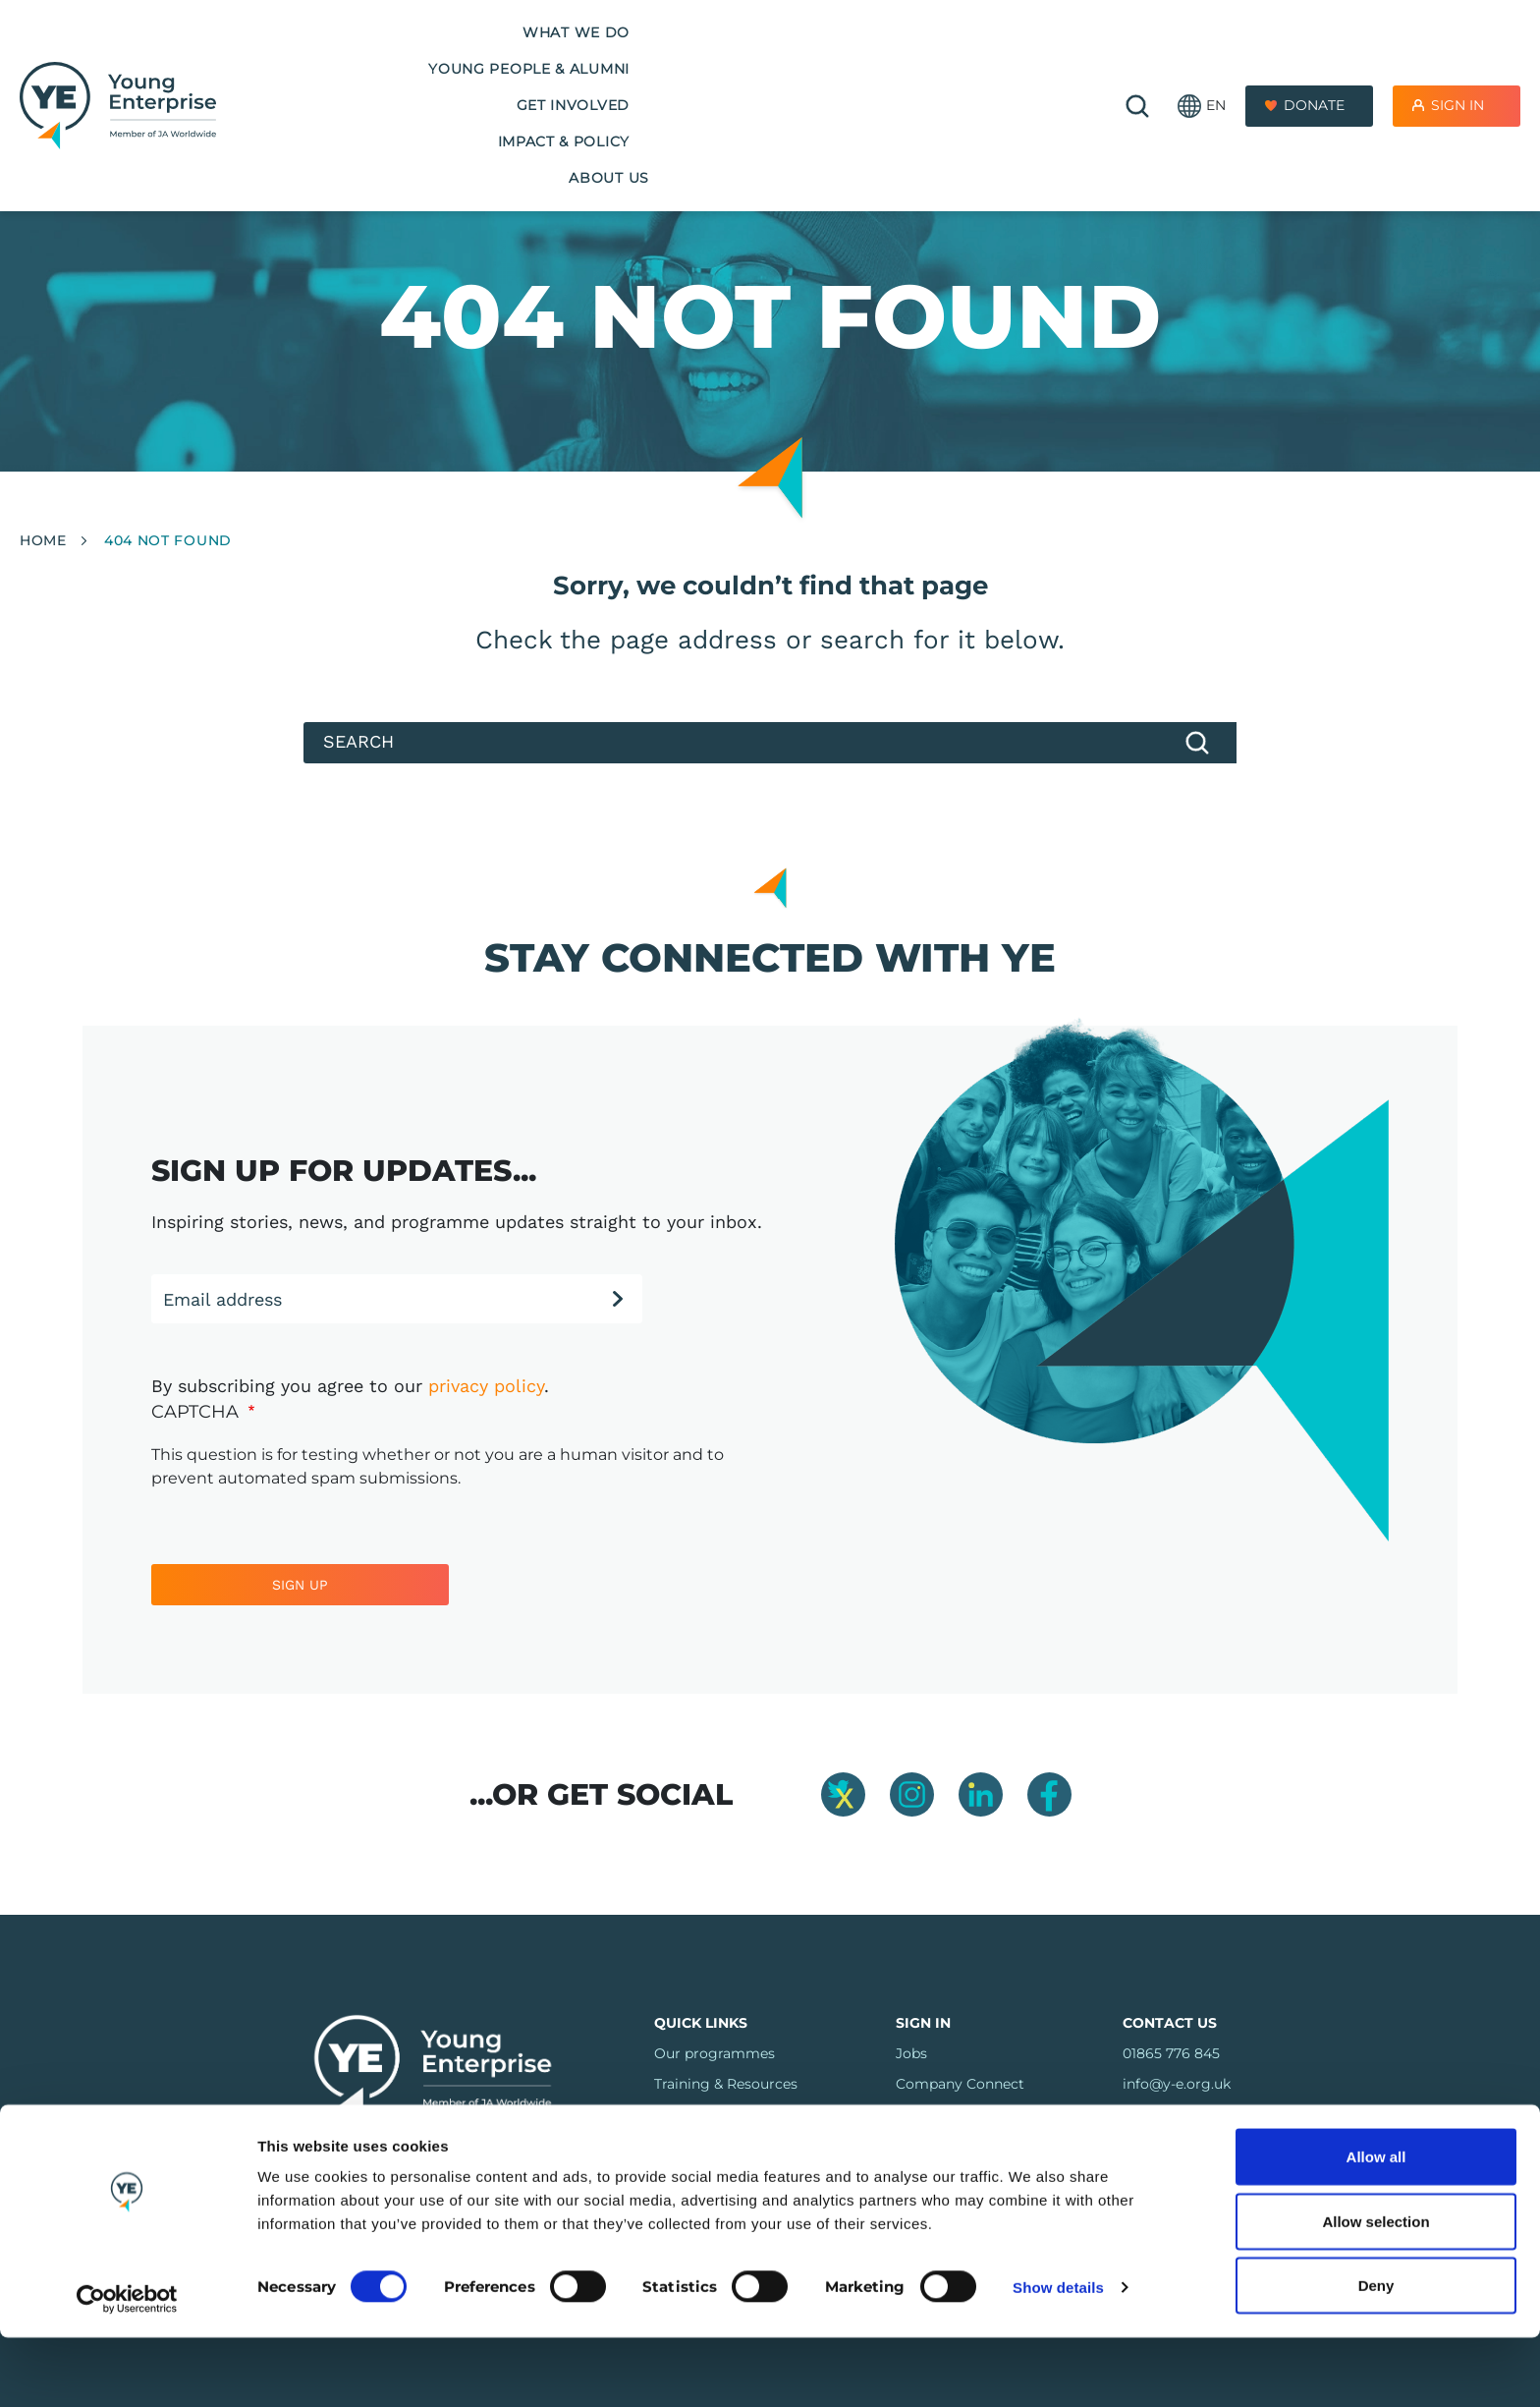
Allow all (1376, 2225)
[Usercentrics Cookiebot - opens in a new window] (127, 2368)
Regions (682, 2145)
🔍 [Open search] (1137, 59)
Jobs (911, 2053)
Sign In (1457, 58)
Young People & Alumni (512, 58)
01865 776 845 (1171, 2053)
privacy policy (486, 1385)
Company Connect (960, 2084)
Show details (1058, 2356)
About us (1004, 58)
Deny (1376, 2354)
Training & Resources (726, 2084)
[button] (1202, 59)
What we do (322, 58)
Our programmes (714, 2053)
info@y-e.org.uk (1177, 2084)
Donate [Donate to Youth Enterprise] (1314, 58)
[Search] (770, 742)
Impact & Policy (863, 58)
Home (43, 540)
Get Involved (704, 58)
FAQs (672, 2114)
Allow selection (1375, 2290)
